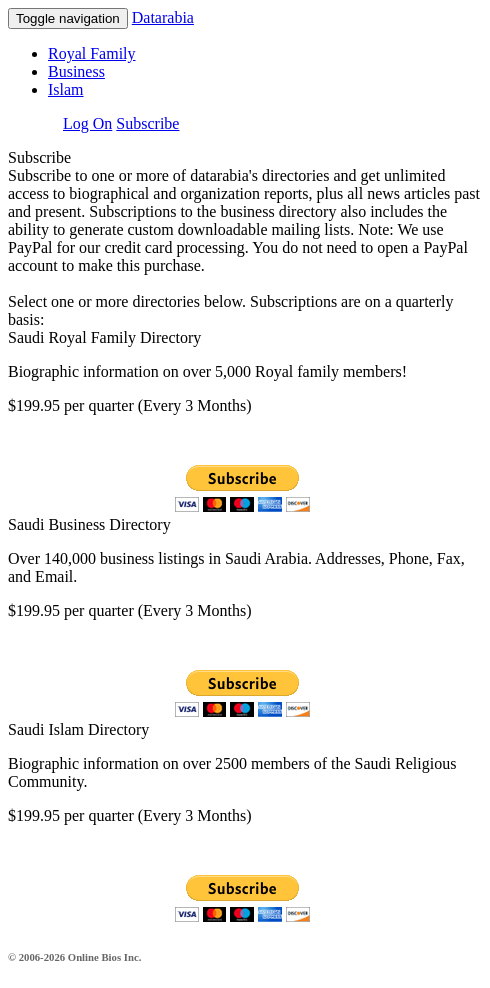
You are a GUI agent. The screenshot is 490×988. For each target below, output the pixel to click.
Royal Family (92, 53)
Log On (87, 123)
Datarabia (163, 17)
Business (76, 71)
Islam (66, 89)
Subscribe (147, 123)
